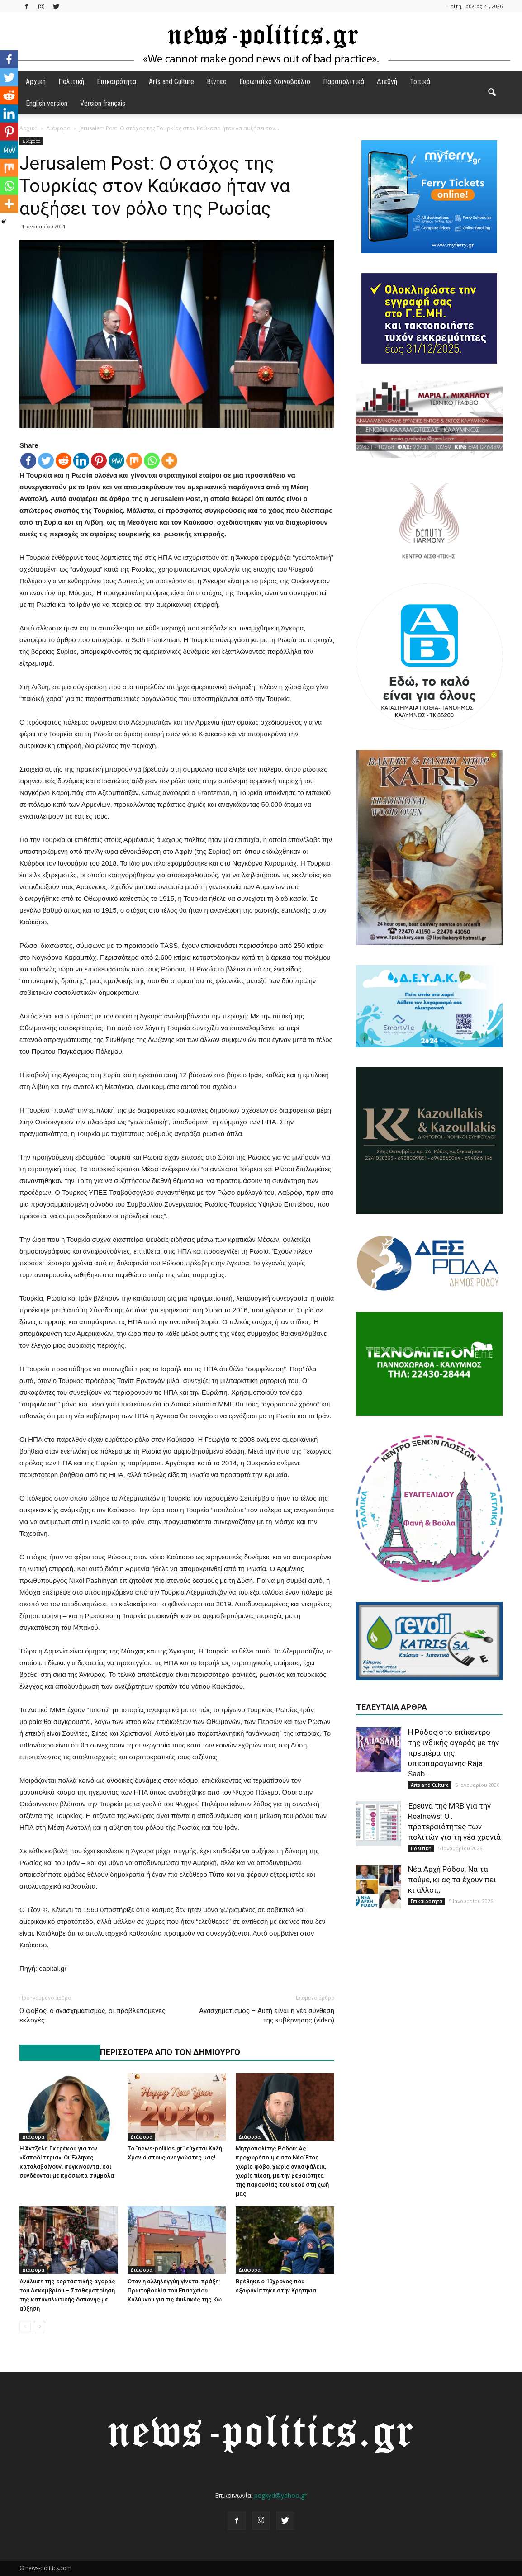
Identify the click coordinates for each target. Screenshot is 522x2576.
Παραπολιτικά (343, 81)
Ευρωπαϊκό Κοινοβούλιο (274, 81)
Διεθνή (387, 81)
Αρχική (36, 81)
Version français (102, 103)
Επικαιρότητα (116, 81)
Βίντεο (217, 81)
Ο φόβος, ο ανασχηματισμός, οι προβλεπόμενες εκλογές (92, 2015)
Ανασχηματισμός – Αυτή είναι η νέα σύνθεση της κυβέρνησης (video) (266, 2015)
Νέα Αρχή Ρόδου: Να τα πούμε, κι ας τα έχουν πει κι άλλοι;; (452, 1879)
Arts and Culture (171, 81)
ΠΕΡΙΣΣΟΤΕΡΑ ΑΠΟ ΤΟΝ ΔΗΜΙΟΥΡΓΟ (170, 2052)
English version (46, 103)
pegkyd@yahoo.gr (280, 2495)
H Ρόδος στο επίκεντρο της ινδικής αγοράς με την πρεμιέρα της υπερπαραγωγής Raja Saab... (453, 1753)
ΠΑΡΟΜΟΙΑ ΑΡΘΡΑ (54, 2052)
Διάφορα (31, 141)
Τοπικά (420, 81)
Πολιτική (71, 81)
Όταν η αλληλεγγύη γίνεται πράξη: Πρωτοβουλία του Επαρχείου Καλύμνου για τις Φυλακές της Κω (175, 2290)
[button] (492, 93)
